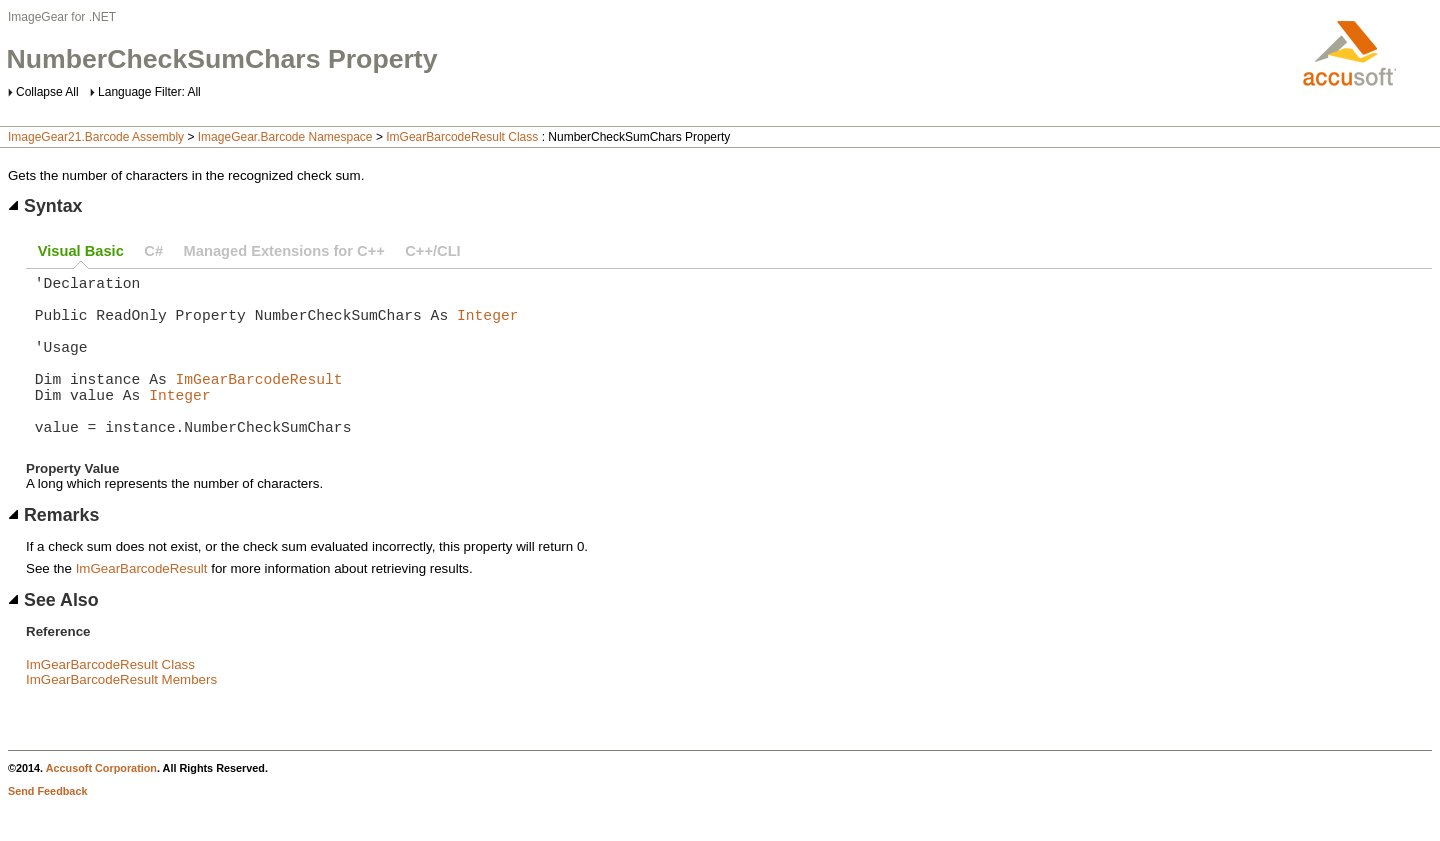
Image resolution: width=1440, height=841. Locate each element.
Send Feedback (47, 827)
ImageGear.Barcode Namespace (285, 137)
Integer (488, 326)
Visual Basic (81, 251)
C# (153, 251)
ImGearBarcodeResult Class (462, 137)
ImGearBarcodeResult (259, 402)
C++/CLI (432, 251)
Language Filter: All (149, 92)
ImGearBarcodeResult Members (121, 715)
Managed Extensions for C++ (284, 251)
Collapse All (47, 92)
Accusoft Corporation (101, 804)
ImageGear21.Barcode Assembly (96, 137)
